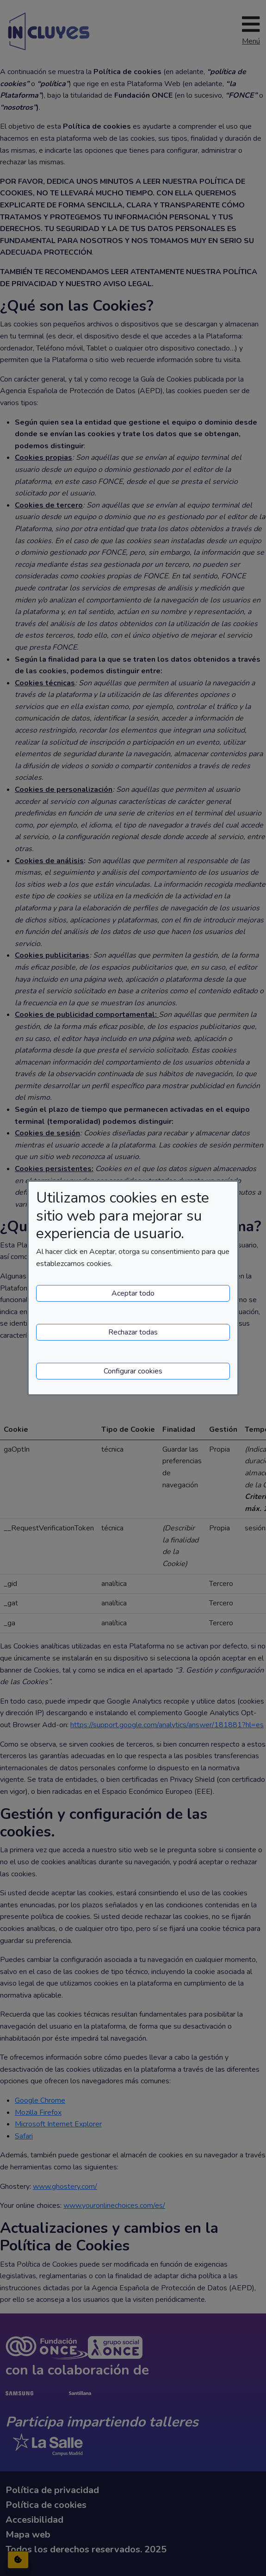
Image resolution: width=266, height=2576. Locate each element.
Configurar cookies (133, 1371)
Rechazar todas (133, 1332)
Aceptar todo (133, 1293)
